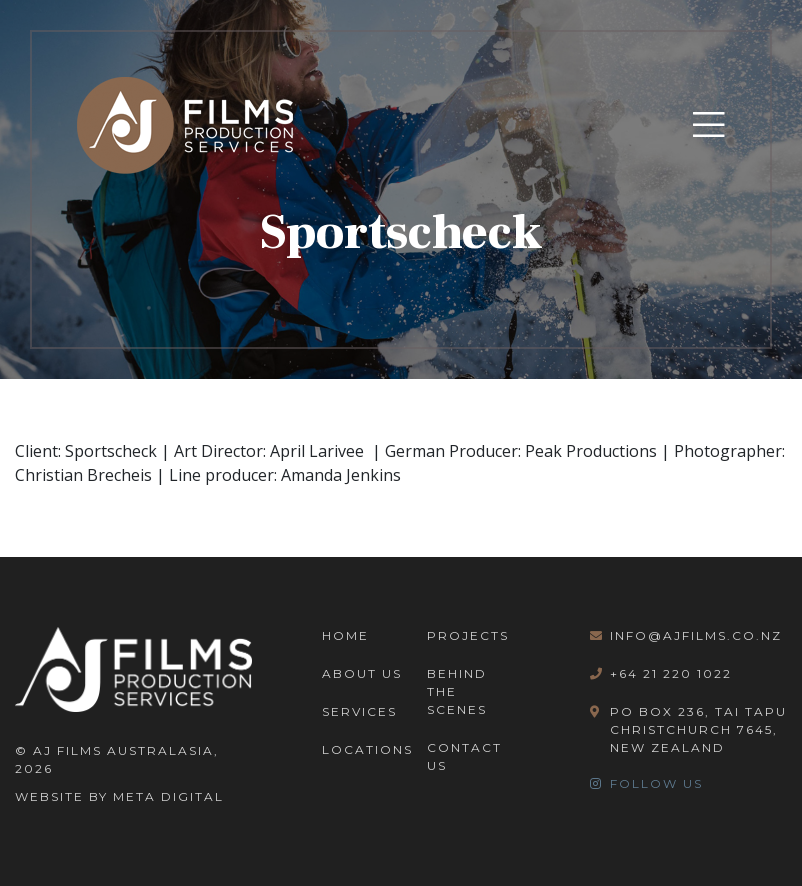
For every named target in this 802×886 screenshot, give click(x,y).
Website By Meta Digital (119, 796)
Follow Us (646, 783)
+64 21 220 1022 (661, 673)
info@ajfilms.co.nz (686, 635)
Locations (367, 749)
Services (359, 711)
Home (345, 635)
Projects (468, 635)
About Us (362, 673)
